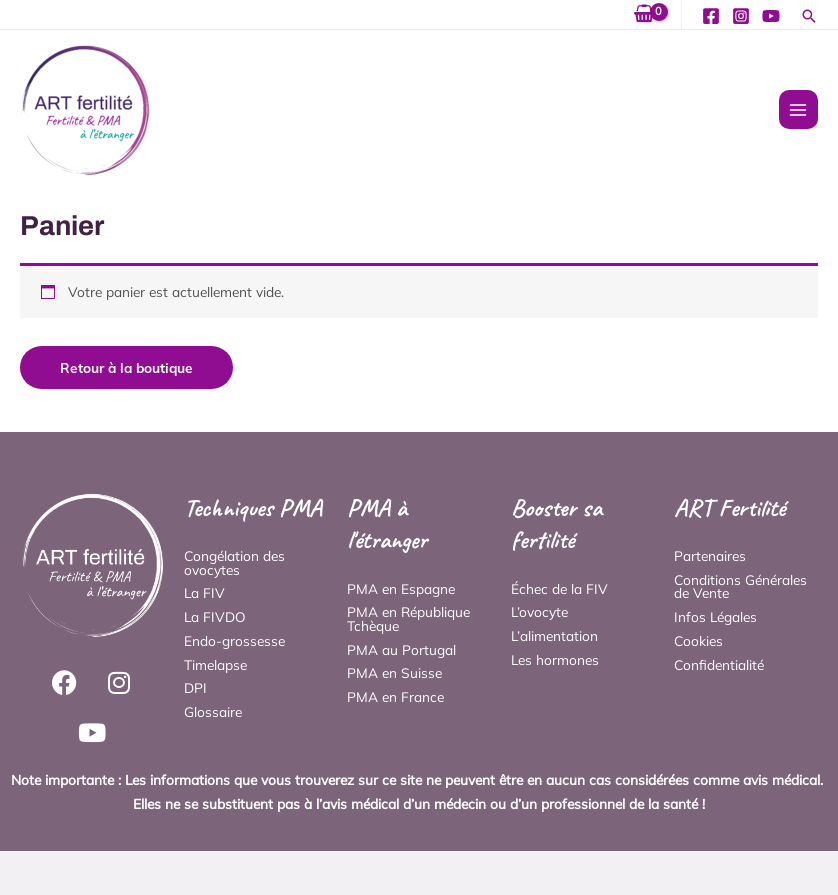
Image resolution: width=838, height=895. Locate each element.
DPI (195, 687)
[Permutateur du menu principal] (798, 109)
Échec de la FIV (559, 588)
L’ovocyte (539, 611)
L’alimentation (554, 635)
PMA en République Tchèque (408, 618)
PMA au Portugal (401, 649)
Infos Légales (715, 616)
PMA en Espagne (401, 588)
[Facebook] (711, 16)
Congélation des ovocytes (234, 562)
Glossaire (213, 711)
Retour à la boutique (126, 367)
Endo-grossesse (234, 640)
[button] (809, 17)
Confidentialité (719, 664)
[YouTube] (771, 16)
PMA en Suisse (394, 672)
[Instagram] (741, 16)
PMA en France (395, 696)
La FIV (204, 592)
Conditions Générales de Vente (740, 586)
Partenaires (710, 555)
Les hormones (555, 659)
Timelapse (215, 664)
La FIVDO (215, 616)
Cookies (698, 640)
